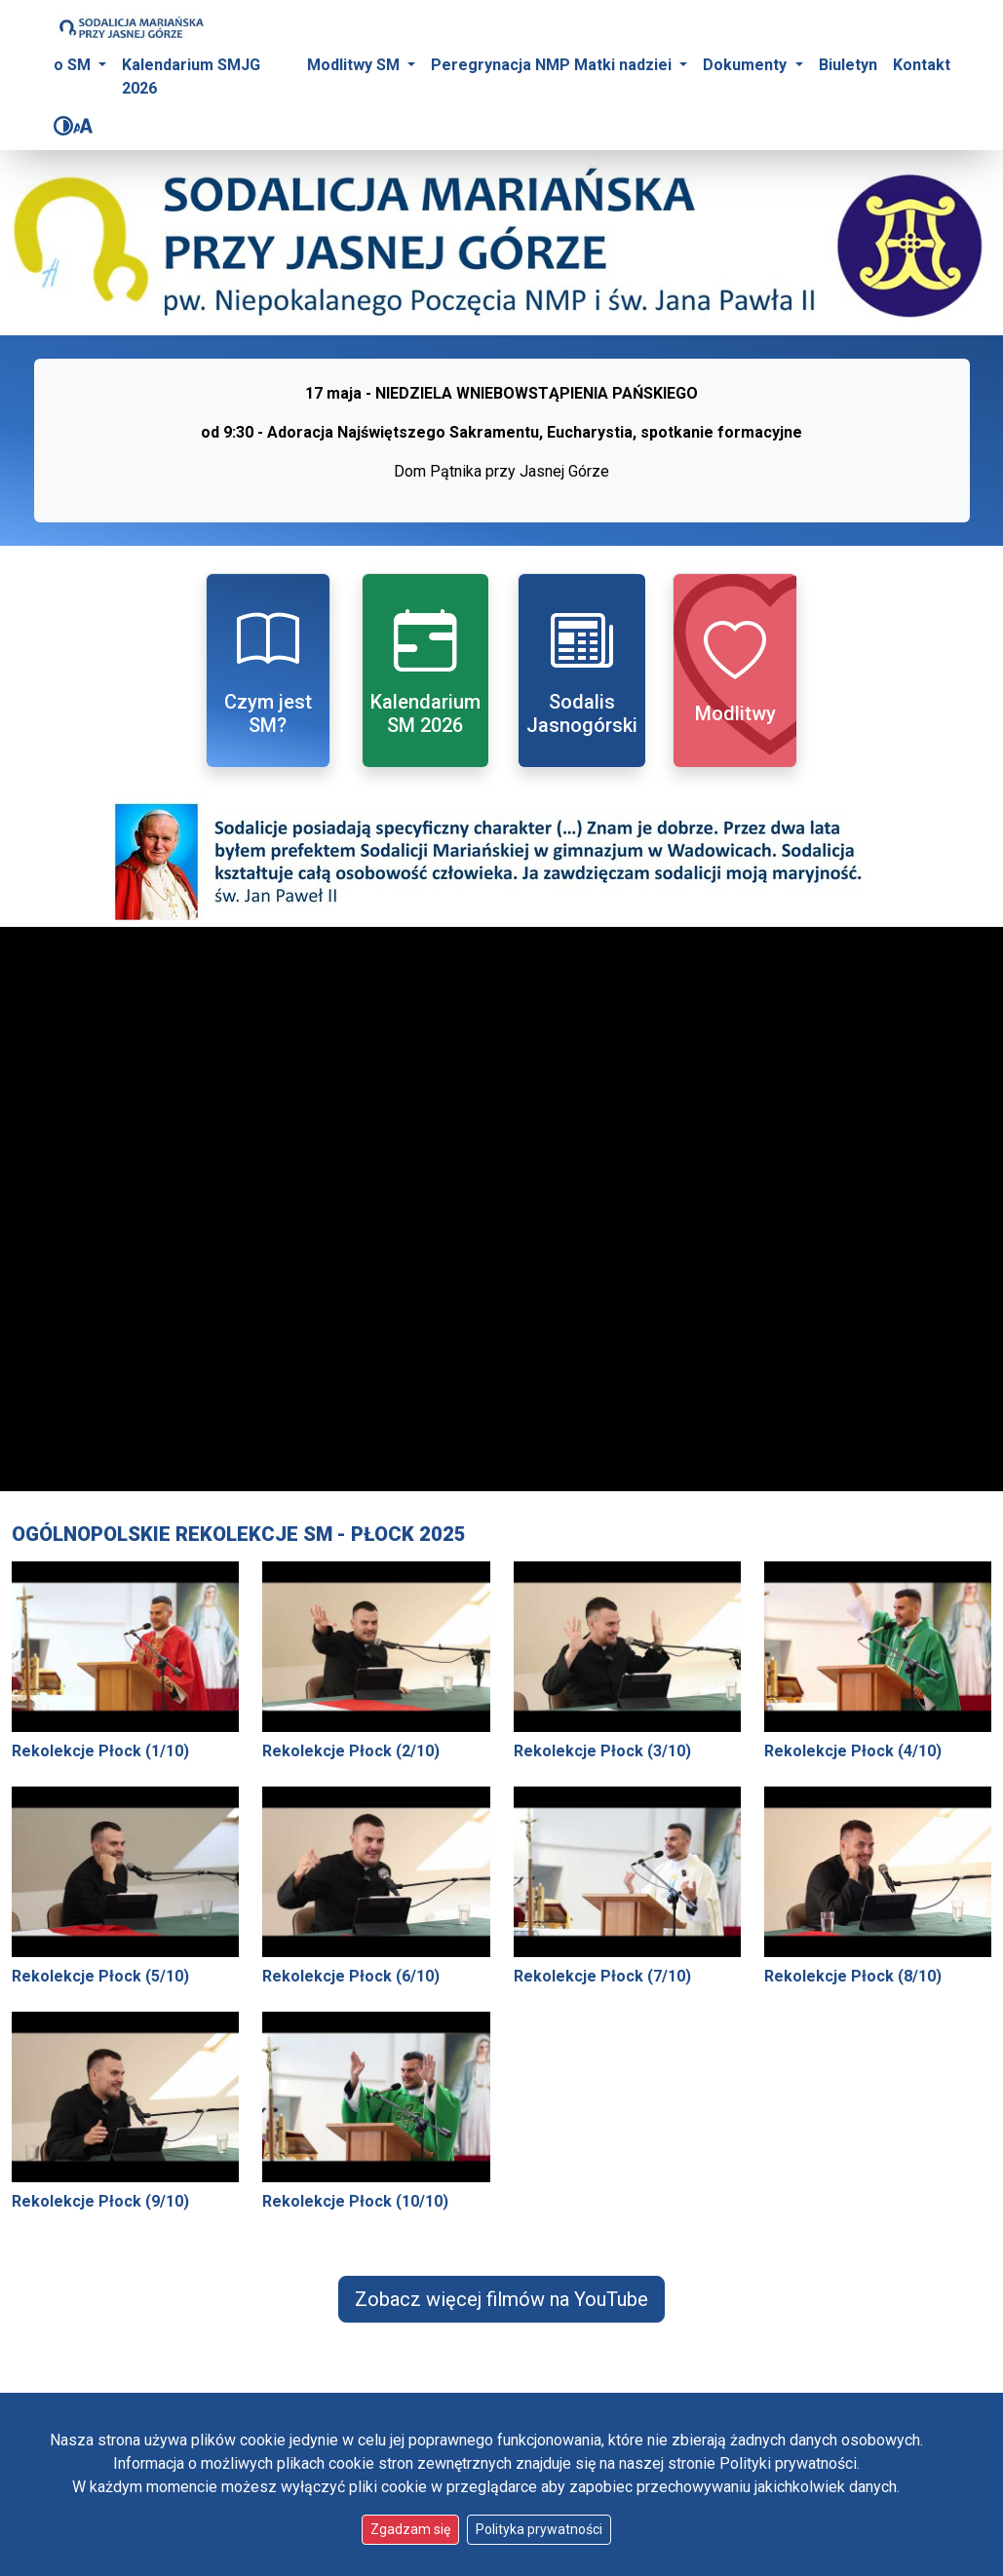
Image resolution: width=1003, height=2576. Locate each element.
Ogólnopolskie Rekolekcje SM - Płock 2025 (239, 1534)
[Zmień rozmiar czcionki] (83, 125)
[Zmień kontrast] (63, 125)
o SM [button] (74, 65)
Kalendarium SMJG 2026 (191, 76)
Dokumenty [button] (747, 65)
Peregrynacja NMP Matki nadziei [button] (553, 65)
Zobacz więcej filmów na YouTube (501, 2299)
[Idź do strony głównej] (131, 27)
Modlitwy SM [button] (355, 65)
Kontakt (921, 65)
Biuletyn (848, 65)
